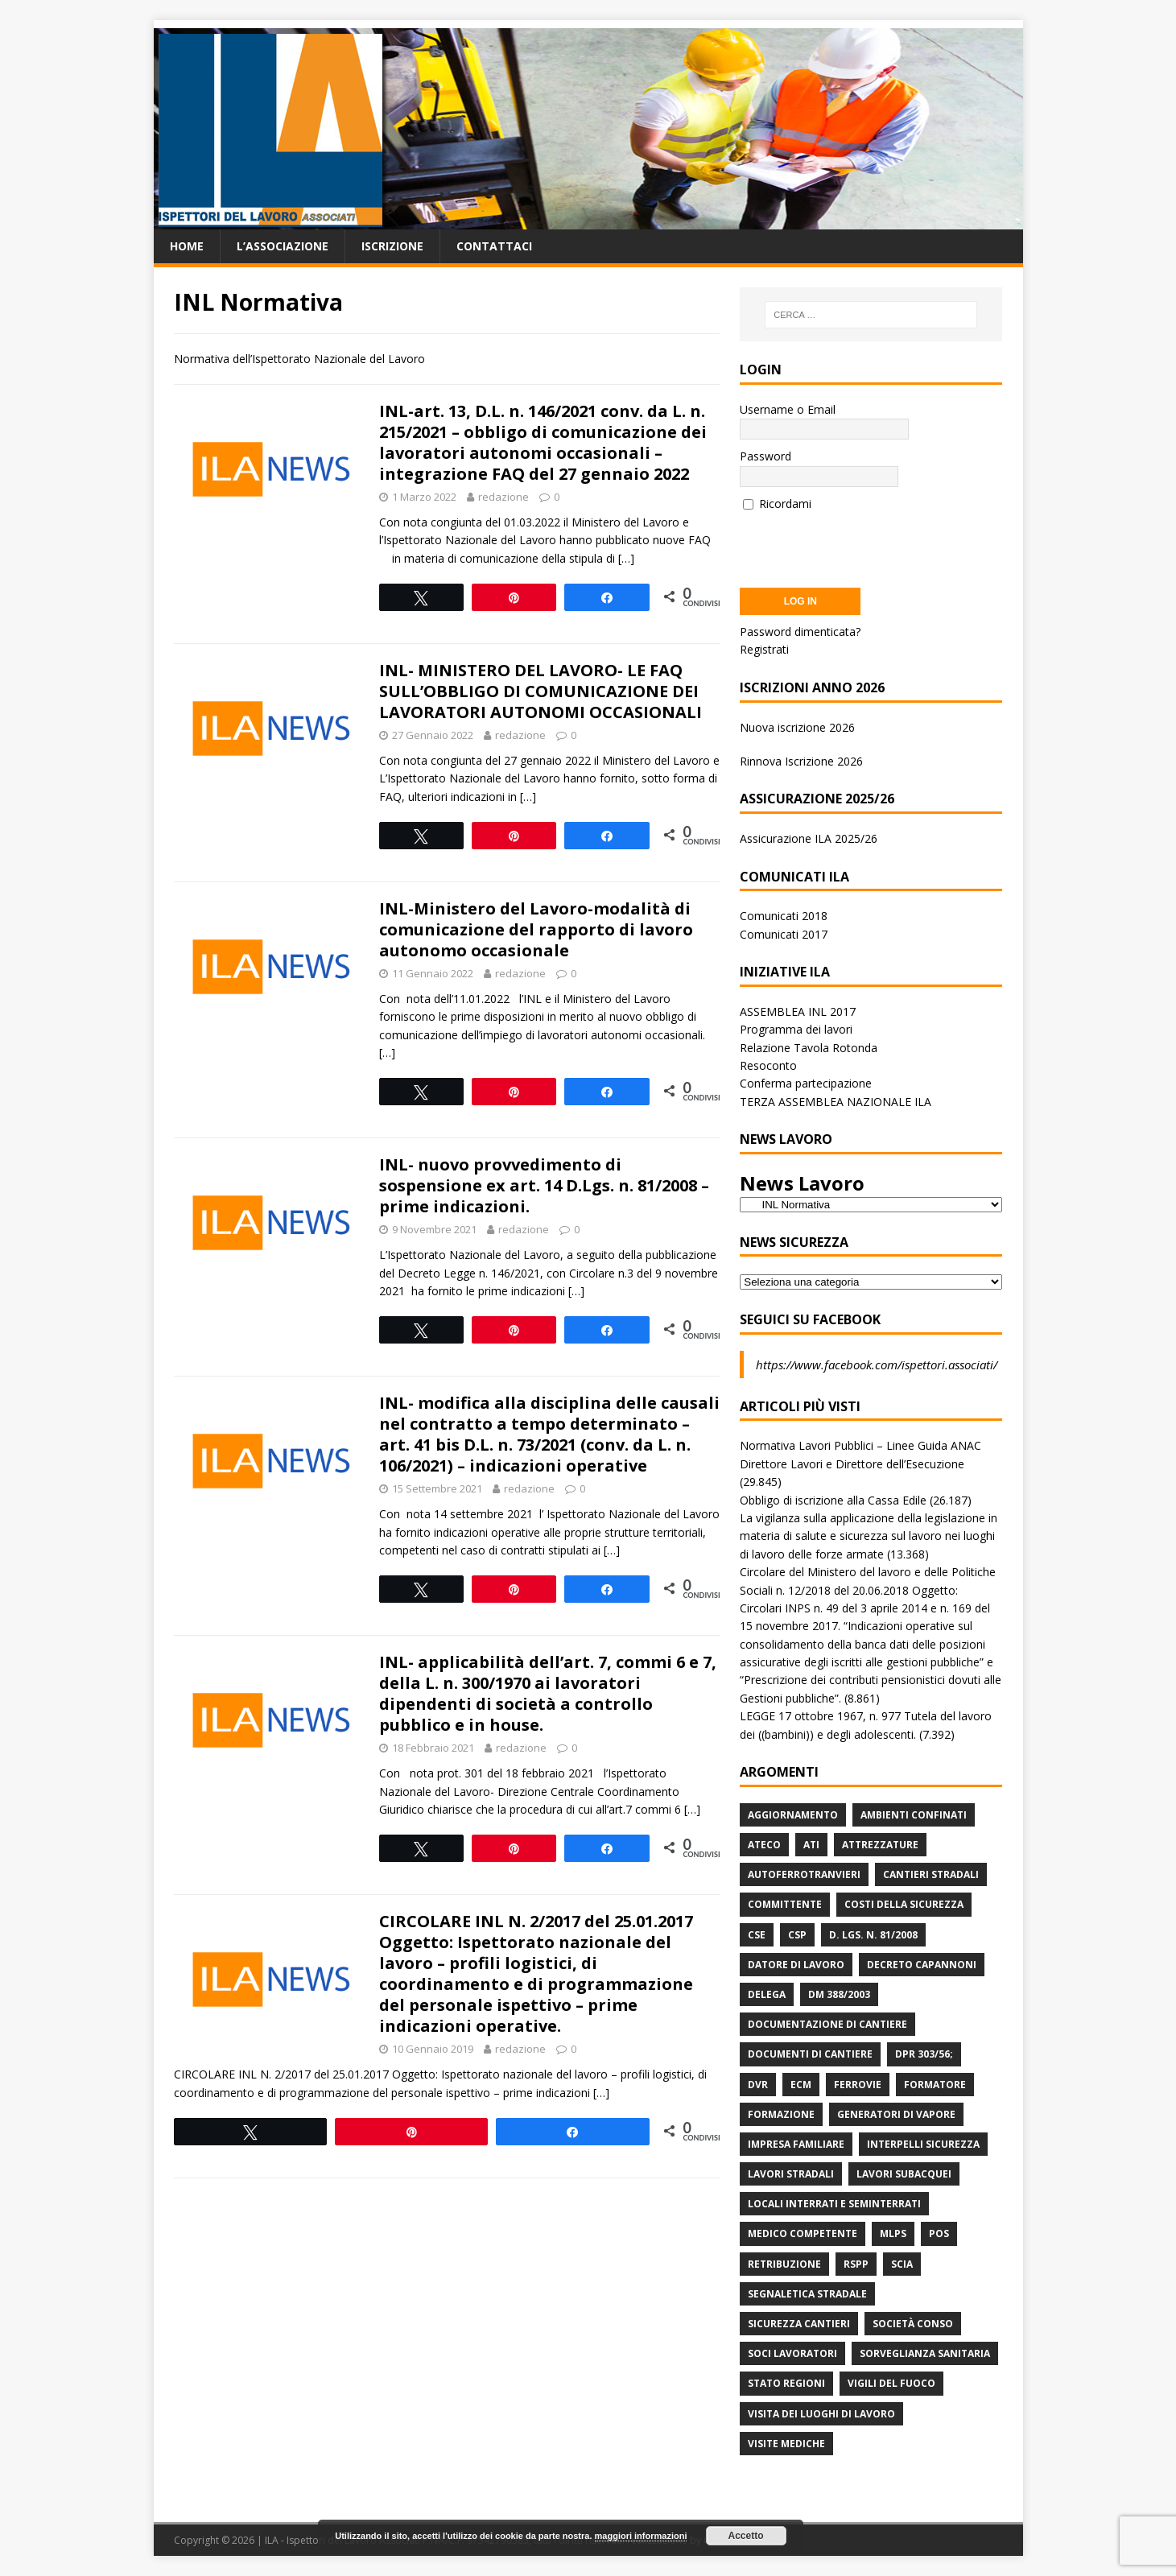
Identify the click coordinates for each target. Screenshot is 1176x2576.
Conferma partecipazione (806, 1083)
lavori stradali (791, 2174)
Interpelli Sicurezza (923, 2144)
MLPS (893, 2233)
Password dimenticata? (800, 631)
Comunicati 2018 (783, 915)
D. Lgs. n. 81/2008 (873, 1935)
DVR (758, 2084)
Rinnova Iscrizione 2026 (801, 761)
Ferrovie (857, 2084)
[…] (626, 558)
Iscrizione (392, 246)
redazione (503, 496)
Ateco (764, 1845)
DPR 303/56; (924, 2054)
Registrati (764, 649)
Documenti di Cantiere (810, 2054)
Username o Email (788, 409)
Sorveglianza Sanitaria (925, 2353)
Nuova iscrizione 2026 (797, 727)
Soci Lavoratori (792, 2353)
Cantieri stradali (931, 1874)
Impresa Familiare (796, 2144)
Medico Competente (802, 2233)
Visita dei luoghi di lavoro (821, 2414)
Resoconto (768, 1065)
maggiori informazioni (641, 2536)
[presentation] (862, 544)
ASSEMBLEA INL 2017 (798, 1011)
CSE (756, 1935)
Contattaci (494, 246)
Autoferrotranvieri (804, 1874)
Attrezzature (880, 1845)
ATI (811, 1845)
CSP (797, 1935)
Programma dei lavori (796, 1029)
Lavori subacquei (903, 2174)
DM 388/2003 (839, 1994)
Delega (767, 1994)
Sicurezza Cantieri (799, 2323)
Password (765, 456)
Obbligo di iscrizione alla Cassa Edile (833, 1500)
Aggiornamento (793, 1815)
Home (187, 246)
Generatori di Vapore (896, 2114)
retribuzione (784, 2264)
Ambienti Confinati (913, 1815)
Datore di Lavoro (796, 1964)
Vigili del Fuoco (891, 2383)
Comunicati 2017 (783, 934)
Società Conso (913, 2323)
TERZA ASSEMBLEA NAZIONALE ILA (835, 1101)
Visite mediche (786, 2443)
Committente (785, 1904)
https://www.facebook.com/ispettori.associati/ (876, 1364)
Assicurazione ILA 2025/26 (808, 838)
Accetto (746, 2535)
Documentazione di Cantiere (827, 2024)
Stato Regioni (786, 2383)
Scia (902, 2264)
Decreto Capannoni (921, 1964)
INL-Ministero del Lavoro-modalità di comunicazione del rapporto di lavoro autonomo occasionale (536, 929)
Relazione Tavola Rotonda (808, 1047)
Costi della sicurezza (903, 1904)
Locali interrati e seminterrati (834, 2204)
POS (939, 2233)
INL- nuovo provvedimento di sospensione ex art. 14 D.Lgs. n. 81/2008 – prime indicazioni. (544, 1185)
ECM (800, 2084)
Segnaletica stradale (807, 2294)
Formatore (935, 2084)
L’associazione (282, 246)
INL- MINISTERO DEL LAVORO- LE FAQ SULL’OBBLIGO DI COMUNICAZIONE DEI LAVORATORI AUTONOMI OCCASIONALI (540, 691)
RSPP (856, 2264)
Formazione (781, 2114)
